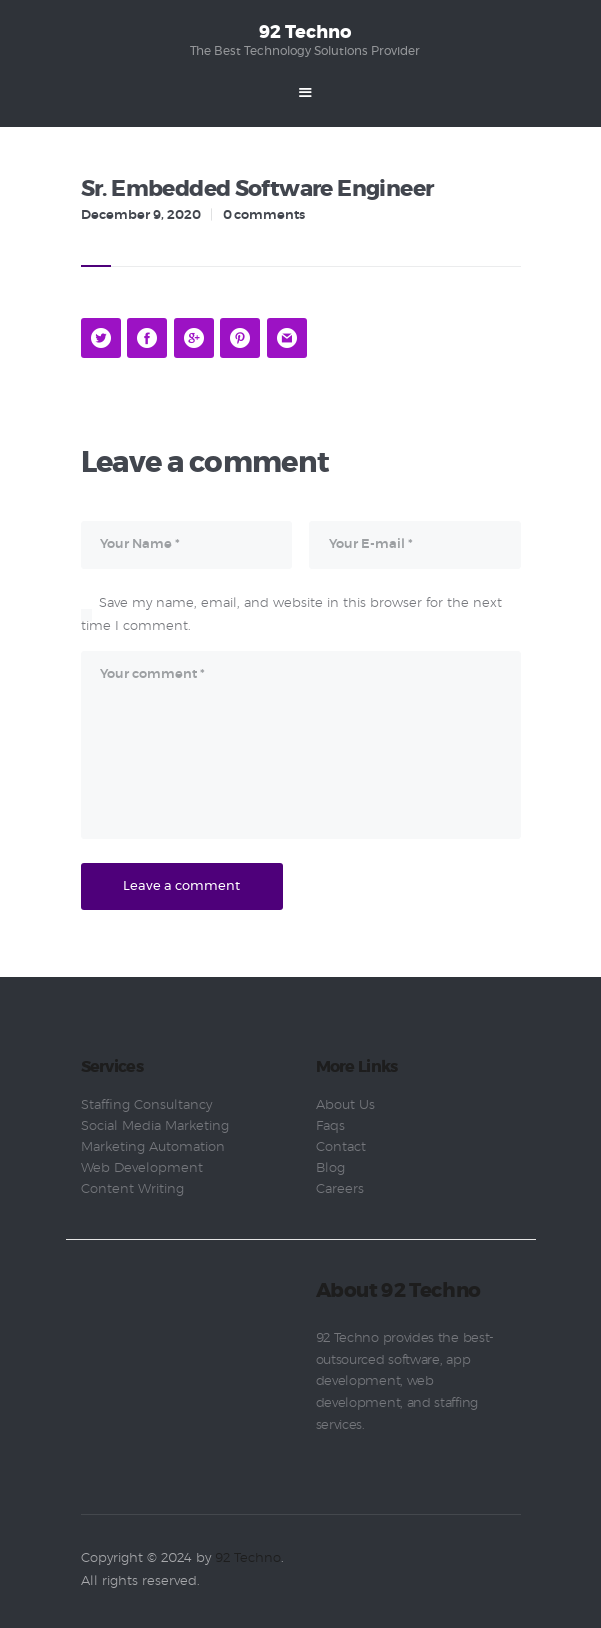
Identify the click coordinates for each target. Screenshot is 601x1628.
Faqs (330, 1126)
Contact (341, 1147)
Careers (340, 1189)
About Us (345, 1105)
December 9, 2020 (141, 215)
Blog (330, 1168)
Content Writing (132, 1189)
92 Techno (248, 1558)
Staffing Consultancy (146, 1105)
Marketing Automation (153, 1147)
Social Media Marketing (155, 1126)
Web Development (142, 1168)
